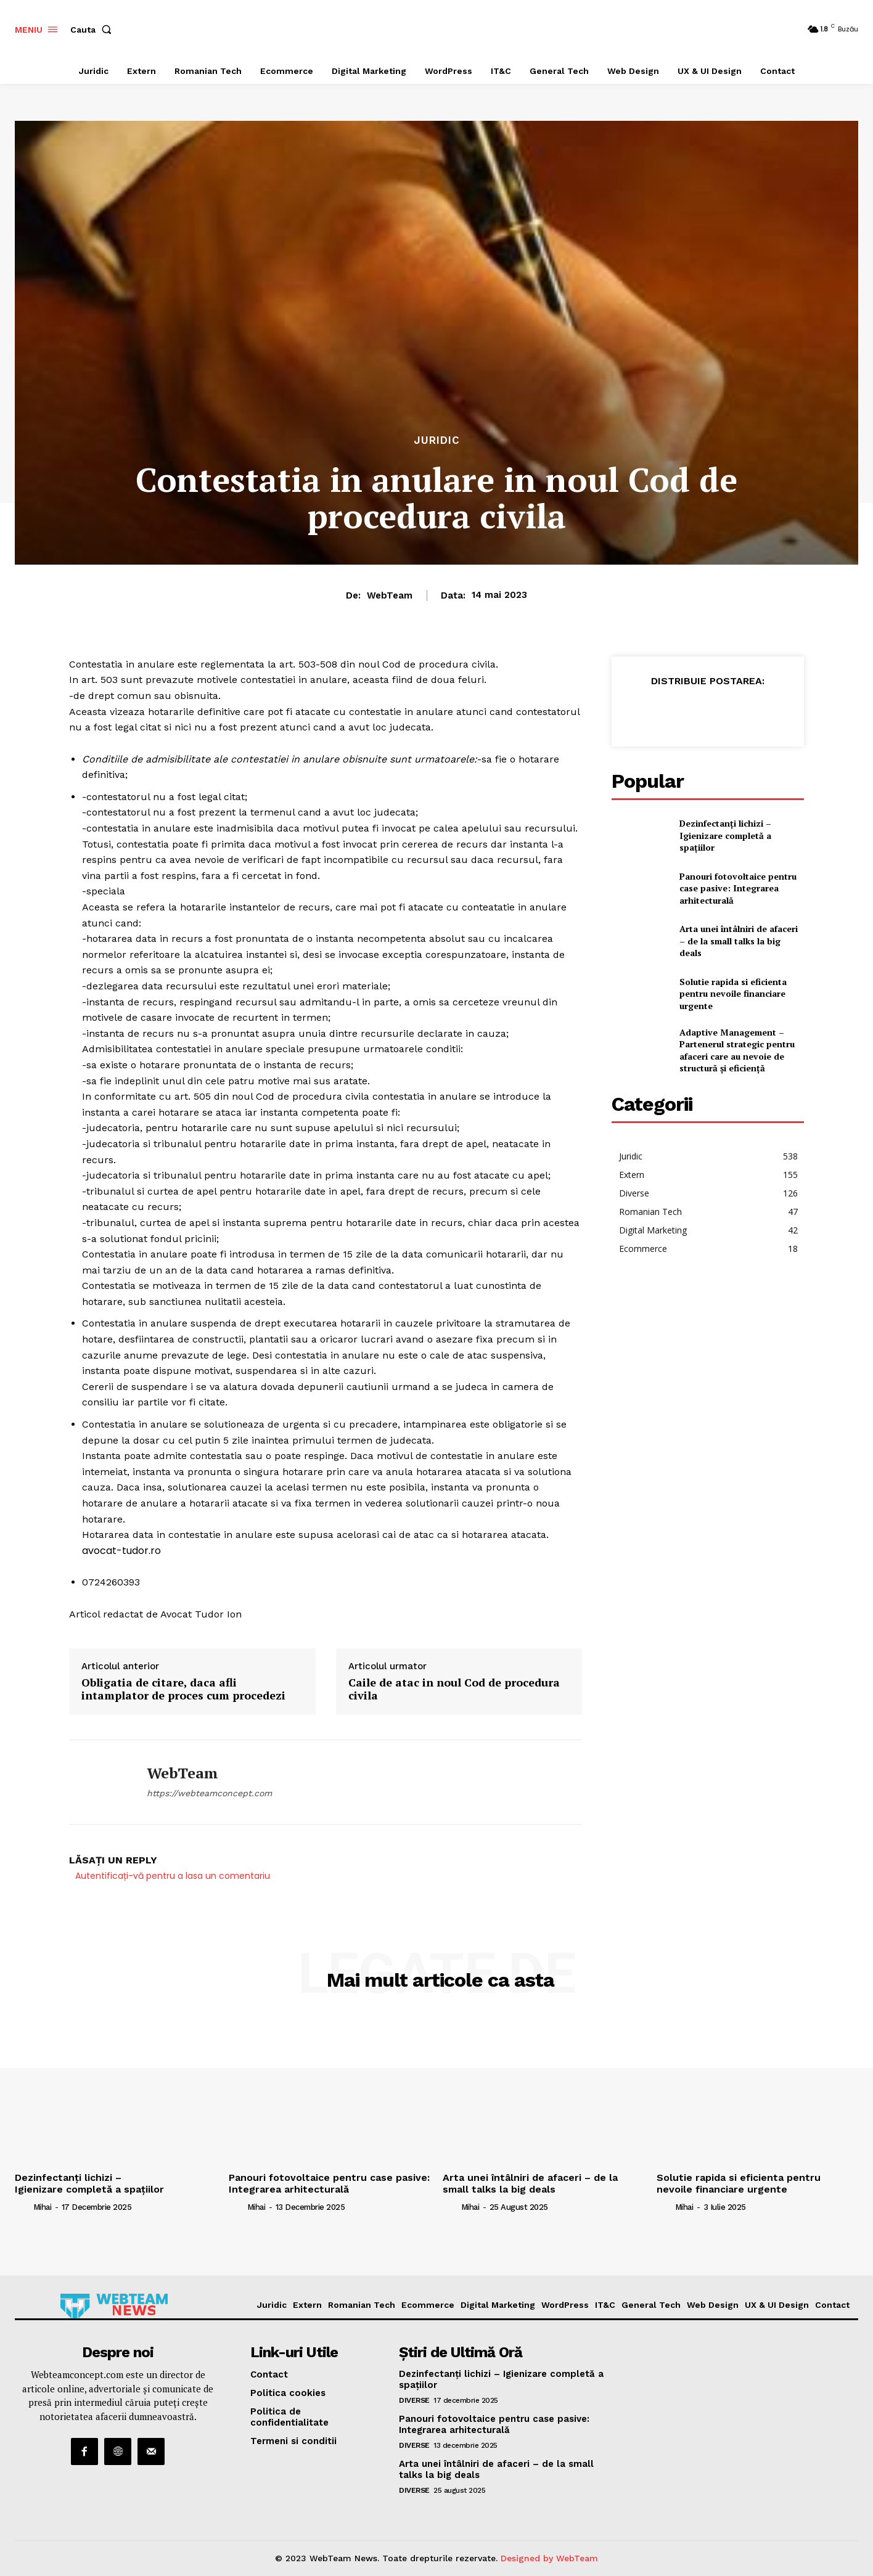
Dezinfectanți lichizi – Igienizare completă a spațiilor (725, 835)
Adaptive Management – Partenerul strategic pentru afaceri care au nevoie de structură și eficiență (737, 1050)
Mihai (42, 2207)
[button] (93, 30)
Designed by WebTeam (549, 2558)
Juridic (437, 440)
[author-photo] (23, 2207)
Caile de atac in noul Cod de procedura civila (454, 1689)
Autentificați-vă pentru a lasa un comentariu (172, 1876)
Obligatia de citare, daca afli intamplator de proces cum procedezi (183, 1689)
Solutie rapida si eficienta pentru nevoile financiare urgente (733, 994)
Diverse (414, 2400)
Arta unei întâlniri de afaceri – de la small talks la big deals (738, 941)
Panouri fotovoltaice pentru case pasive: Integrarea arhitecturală (738, 888)
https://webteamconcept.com (209, 1793)
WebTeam (389, 595)
